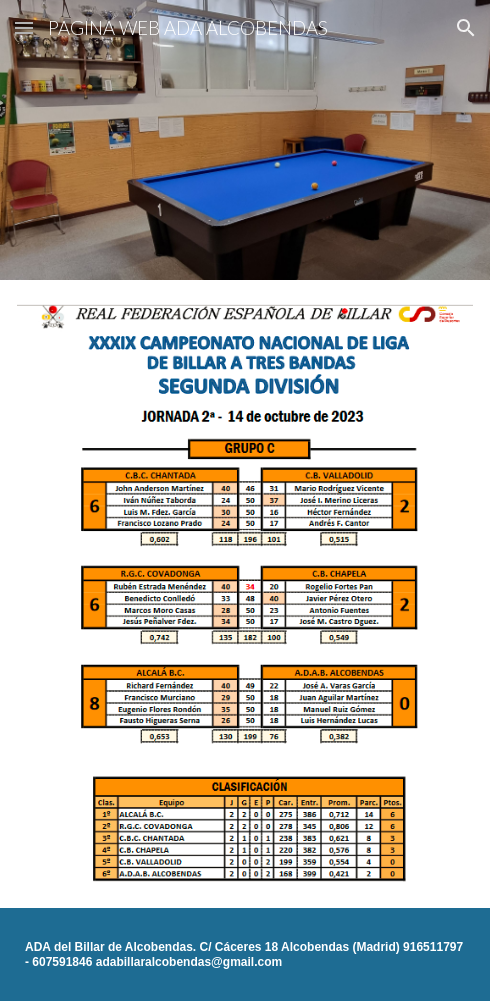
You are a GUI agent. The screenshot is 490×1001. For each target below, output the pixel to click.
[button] (24, 27)
